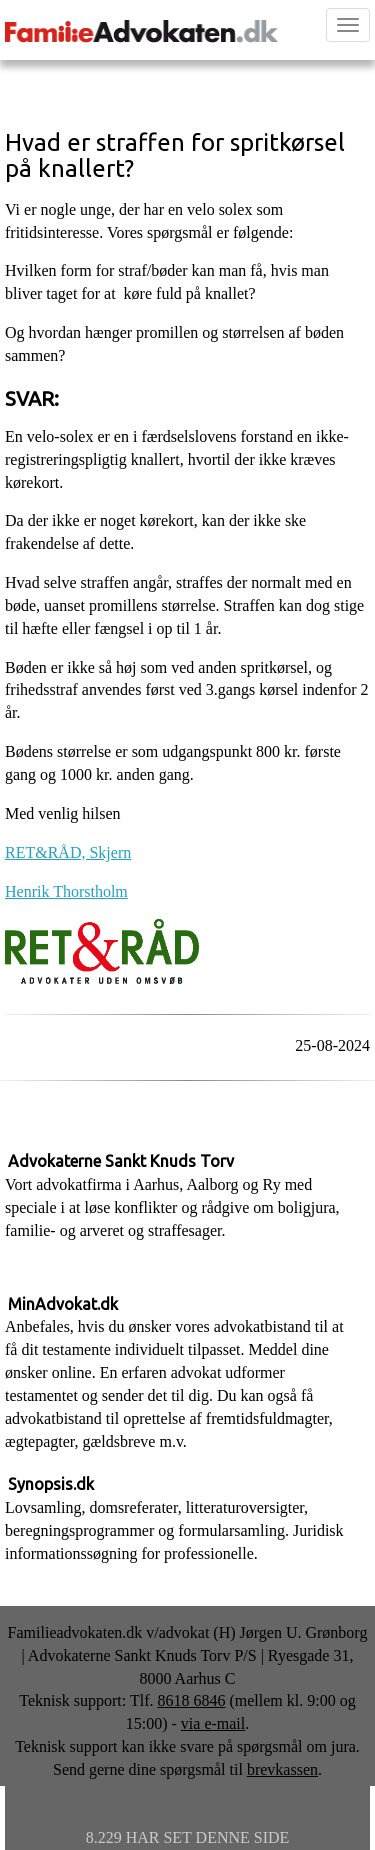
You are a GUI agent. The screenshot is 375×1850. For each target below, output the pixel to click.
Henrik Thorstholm (66, 891)
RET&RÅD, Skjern (68, 852)
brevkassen (282, 1769)
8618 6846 (191, 1700)
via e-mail (213, 1723)
